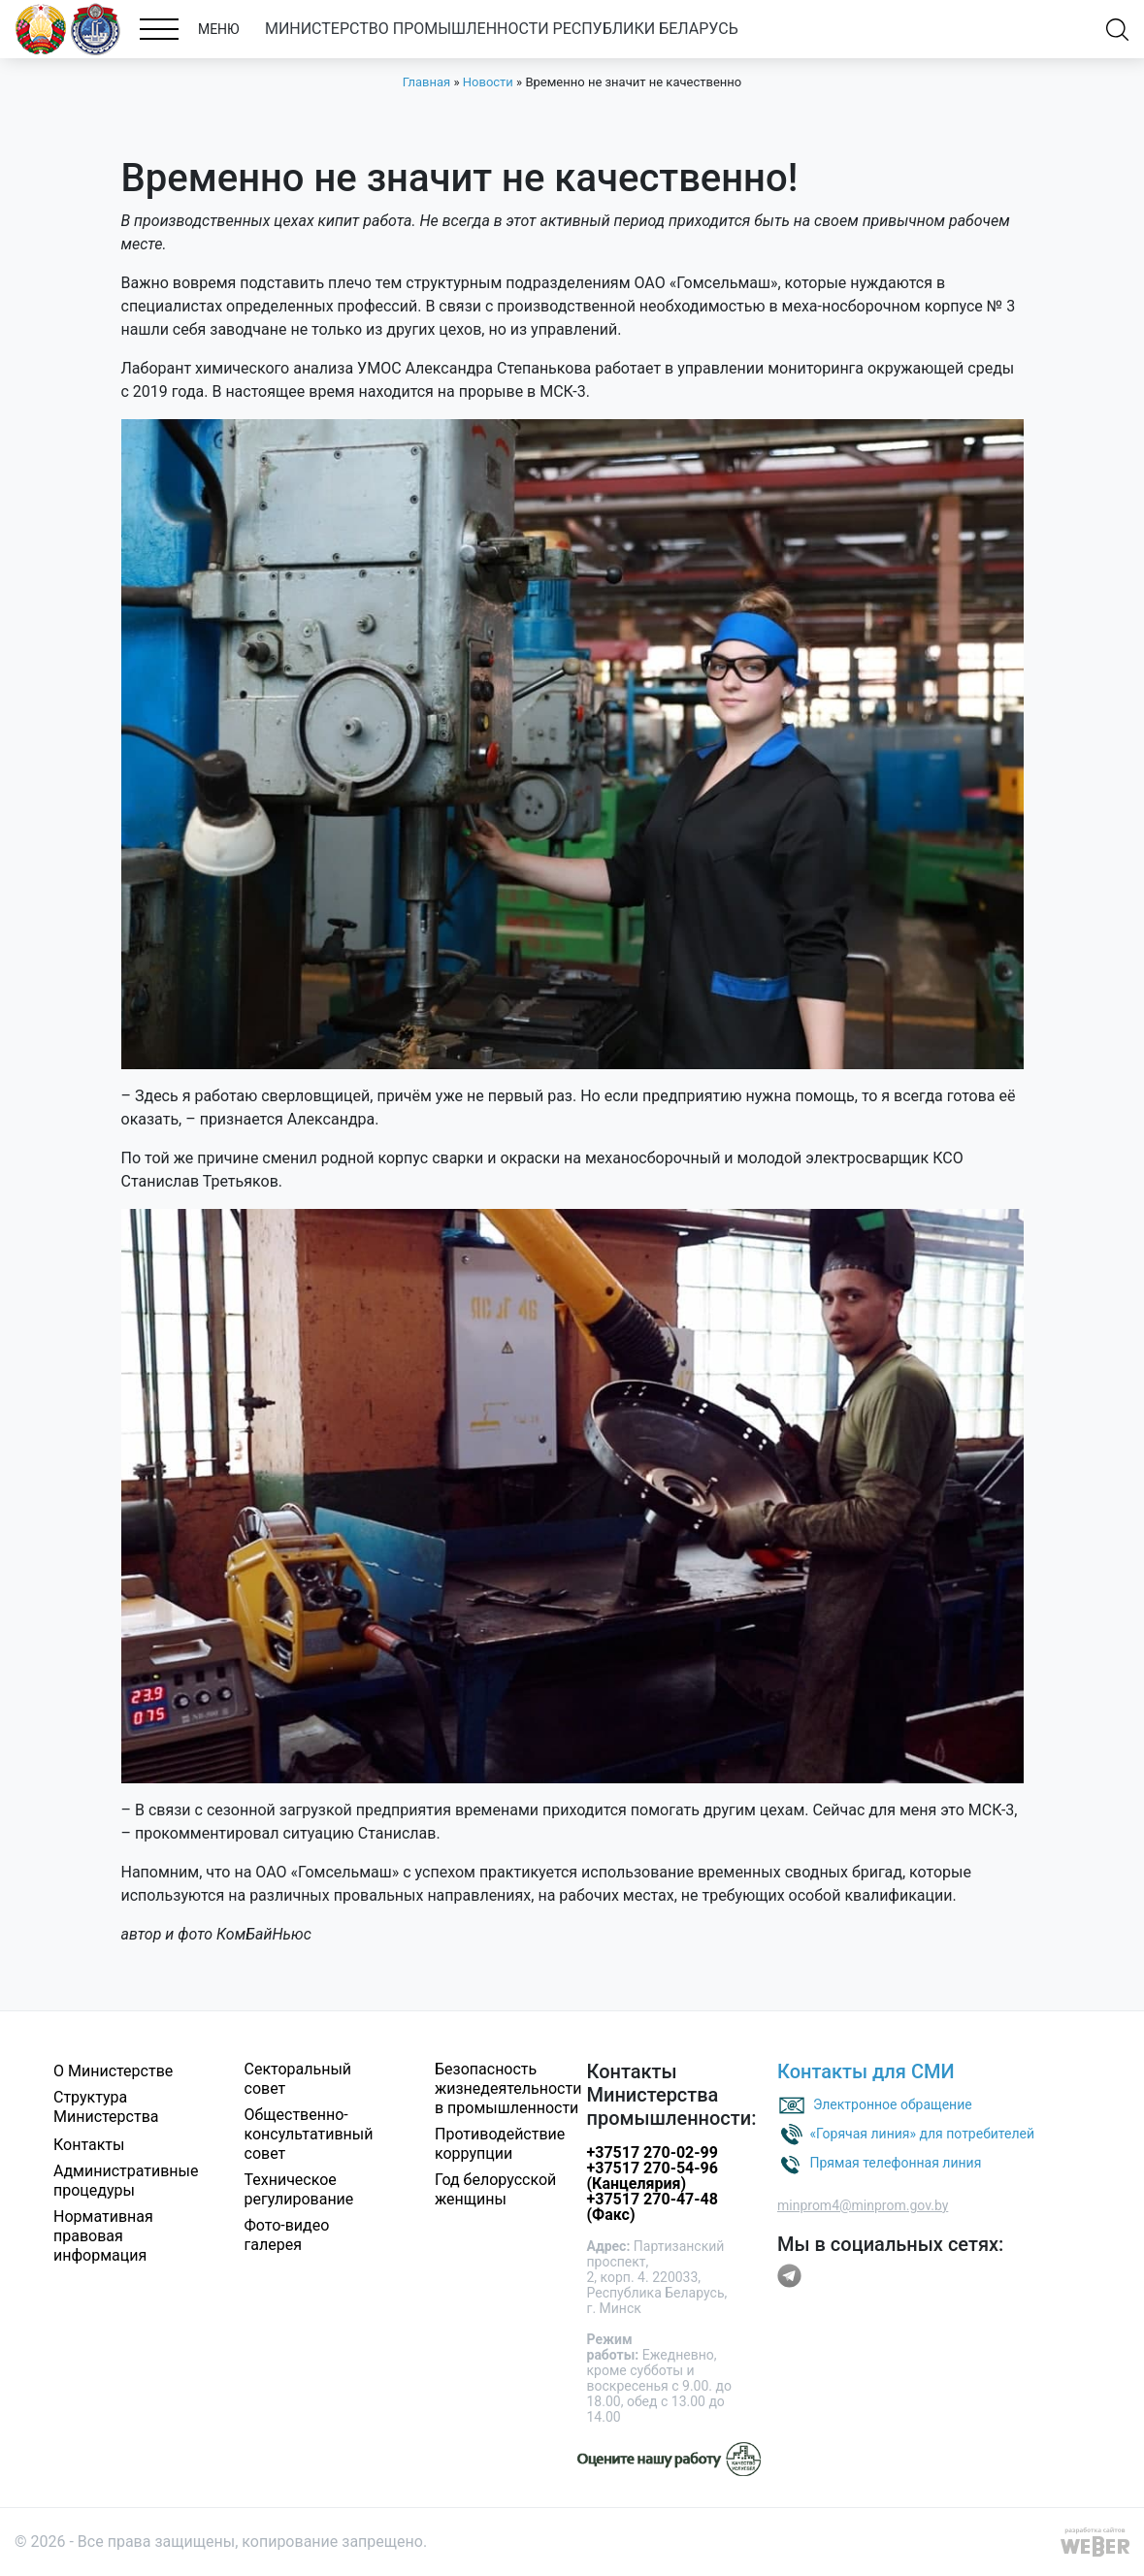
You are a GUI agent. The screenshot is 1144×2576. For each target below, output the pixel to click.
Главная (426, 82)
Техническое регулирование (299, 2189)
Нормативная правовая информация (103, 2236)
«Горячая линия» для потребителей (921, 2133)
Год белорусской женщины (495, 2189)
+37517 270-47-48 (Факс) (652, 2207)
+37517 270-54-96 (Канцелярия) (652, 2176)
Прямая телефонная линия (895, 2162)
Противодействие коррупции (500, 2144)
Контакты (88, 2145)
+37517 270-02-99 (652, 2152)
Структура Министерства (106, 2107)
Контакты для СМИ (866, 2071)
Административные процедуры (126, 2181)
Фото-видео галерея (287, 2235)
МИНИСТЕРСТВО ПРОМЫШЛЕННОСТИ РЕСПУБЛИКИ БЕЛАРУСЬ (501, 28)
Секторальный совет (298, 2079)
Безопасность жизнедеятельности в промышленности (508, 2088)
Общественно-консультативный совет (309, 2134)
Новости (488, 82)
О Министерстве (113, 2071)
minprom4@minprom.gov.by (862, 2205)
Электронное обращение (892, 2104)
